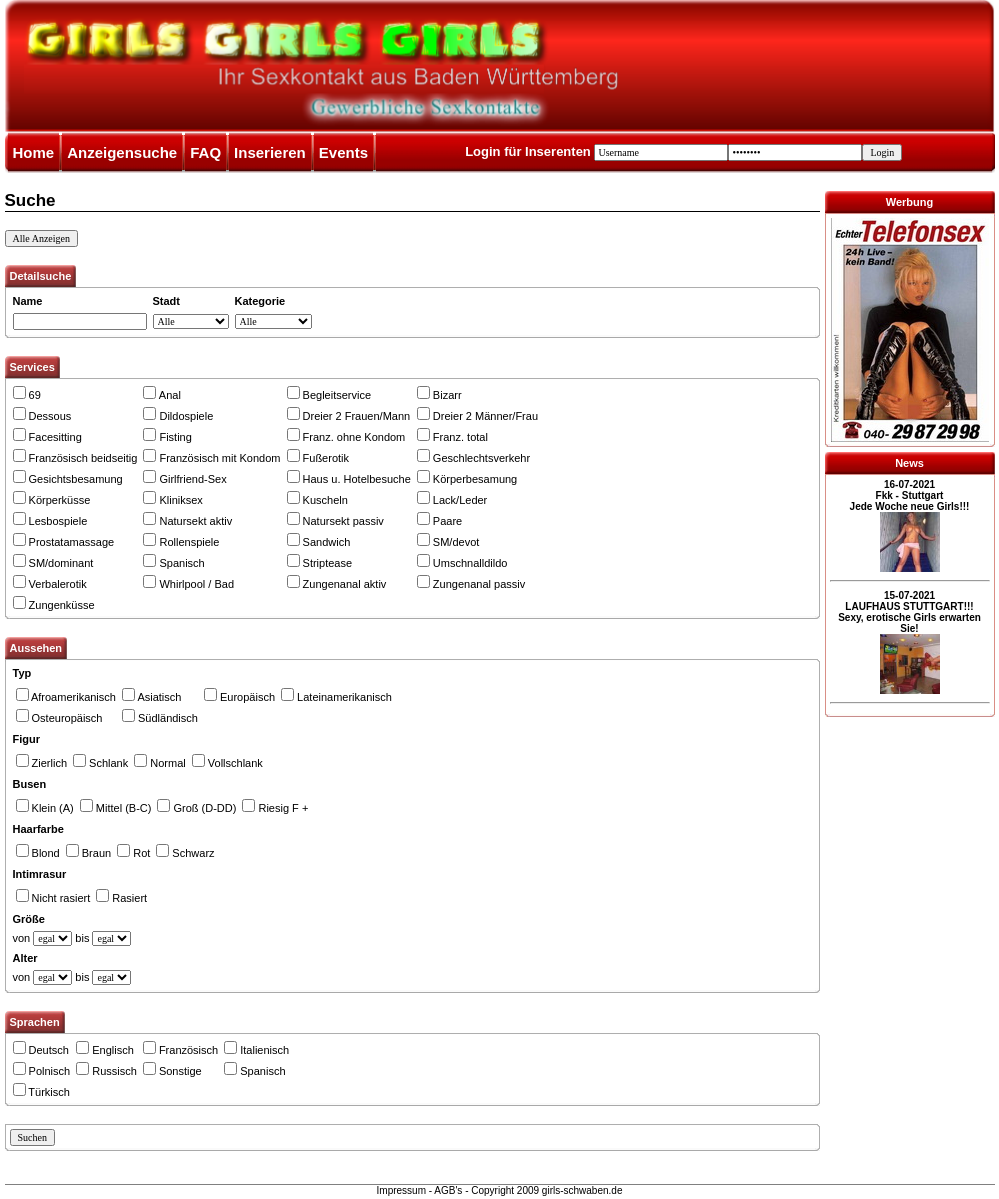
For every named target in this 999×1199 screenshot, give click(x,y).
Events (343, 152)
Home (34, 152)
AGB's (448, 1190)
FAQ (205, 152)
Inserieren (270, 152)
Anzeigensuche (122, 152)
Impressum (401, 1190)
